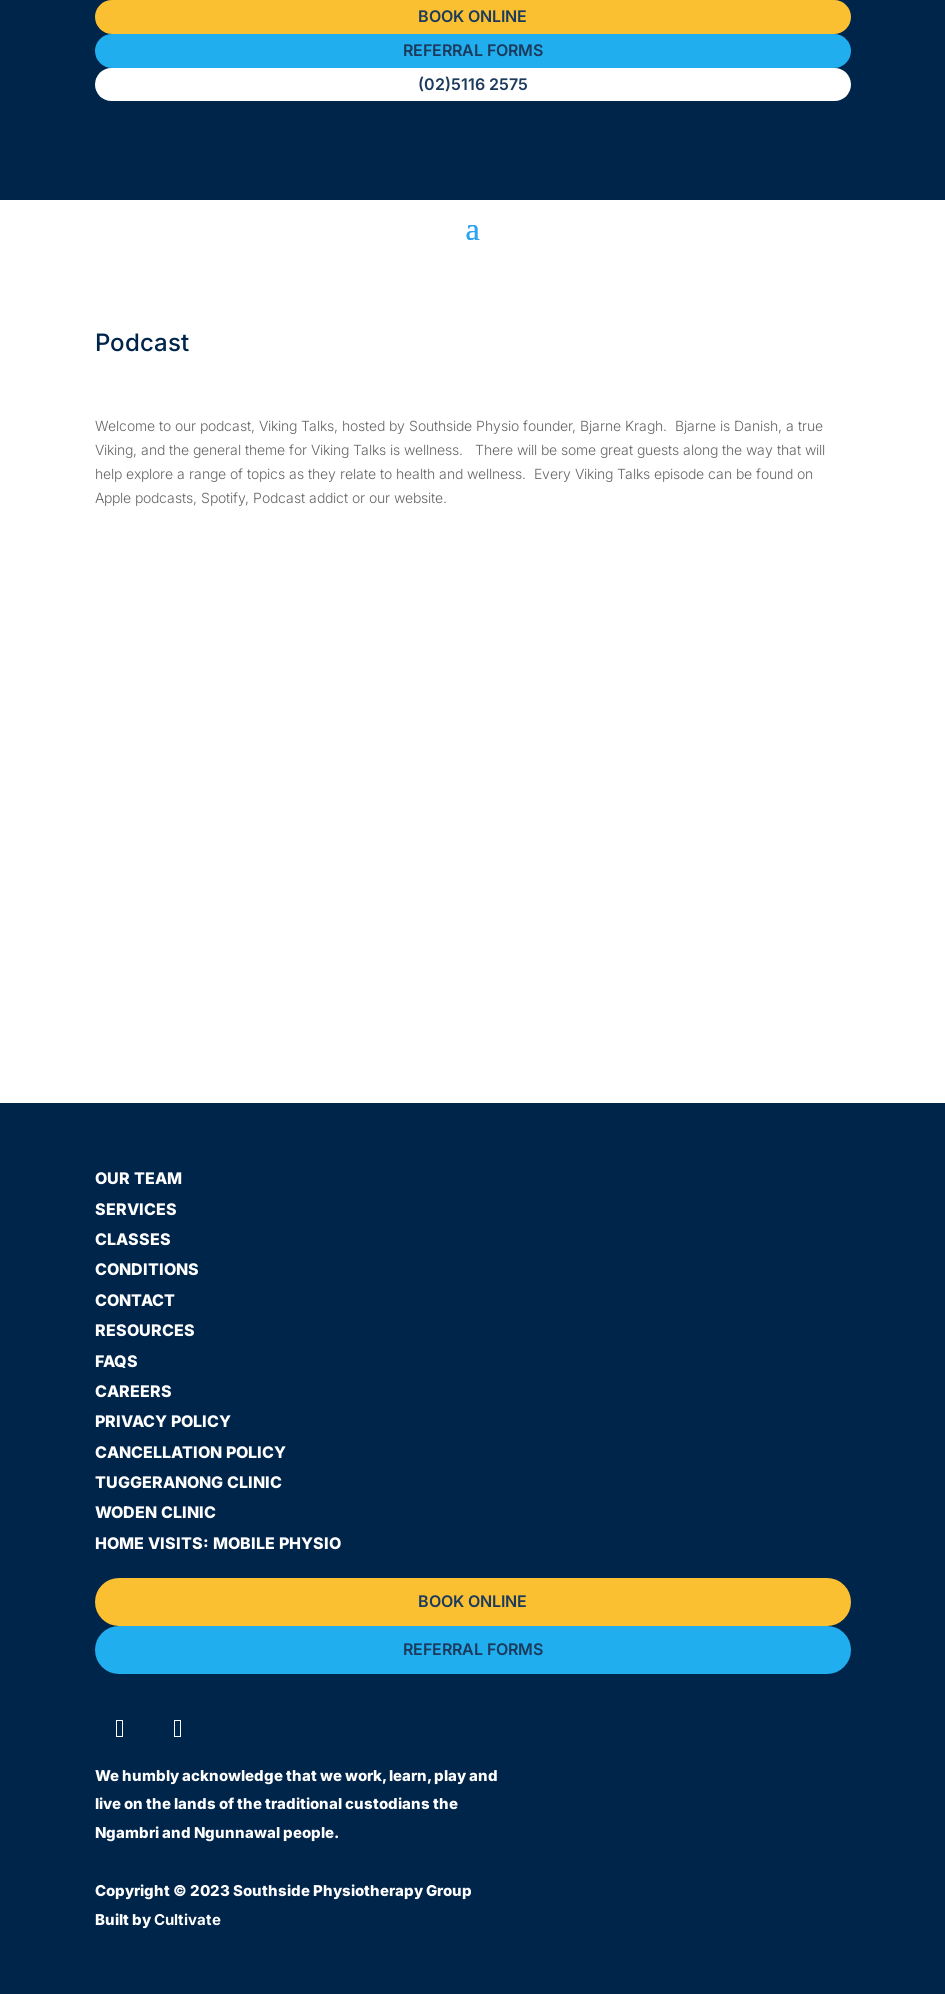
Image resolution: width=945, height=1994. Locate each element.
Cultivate (187, 1919)
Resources (145, 1330)
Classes (133, 1239)
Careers (133, 1391)
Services (136, 1209)
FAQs (116, 1361)
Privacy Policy (163, 1421)
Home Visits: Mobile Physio (218, 1543)
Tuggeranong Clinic (188, 1482)
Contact (135, 1300)
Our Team (138, 1178)
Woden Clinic (155, 1512)
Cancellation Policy (190, 1452)
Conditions (147, 1269)
